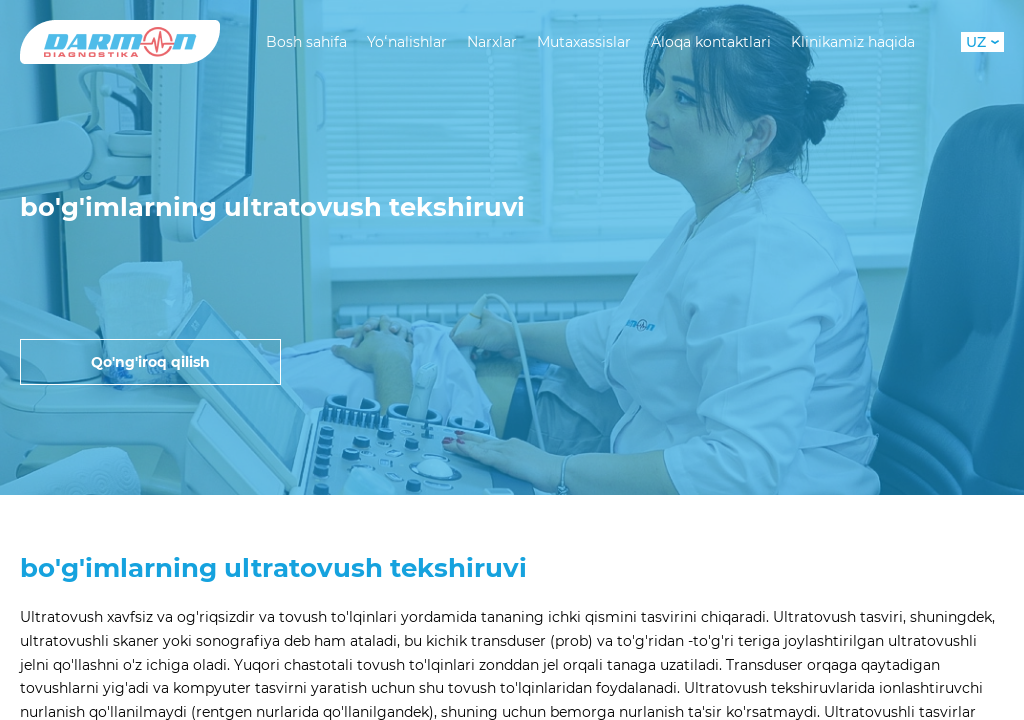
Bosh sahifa (306, 42)
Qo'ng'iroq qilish (150, 362)
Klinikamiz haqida (853, 42)
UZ (982, 42)
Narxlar (492, 42)
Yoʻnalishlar (407, 42)
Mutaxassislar (584, 42)
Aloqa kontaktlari (711, 42)
